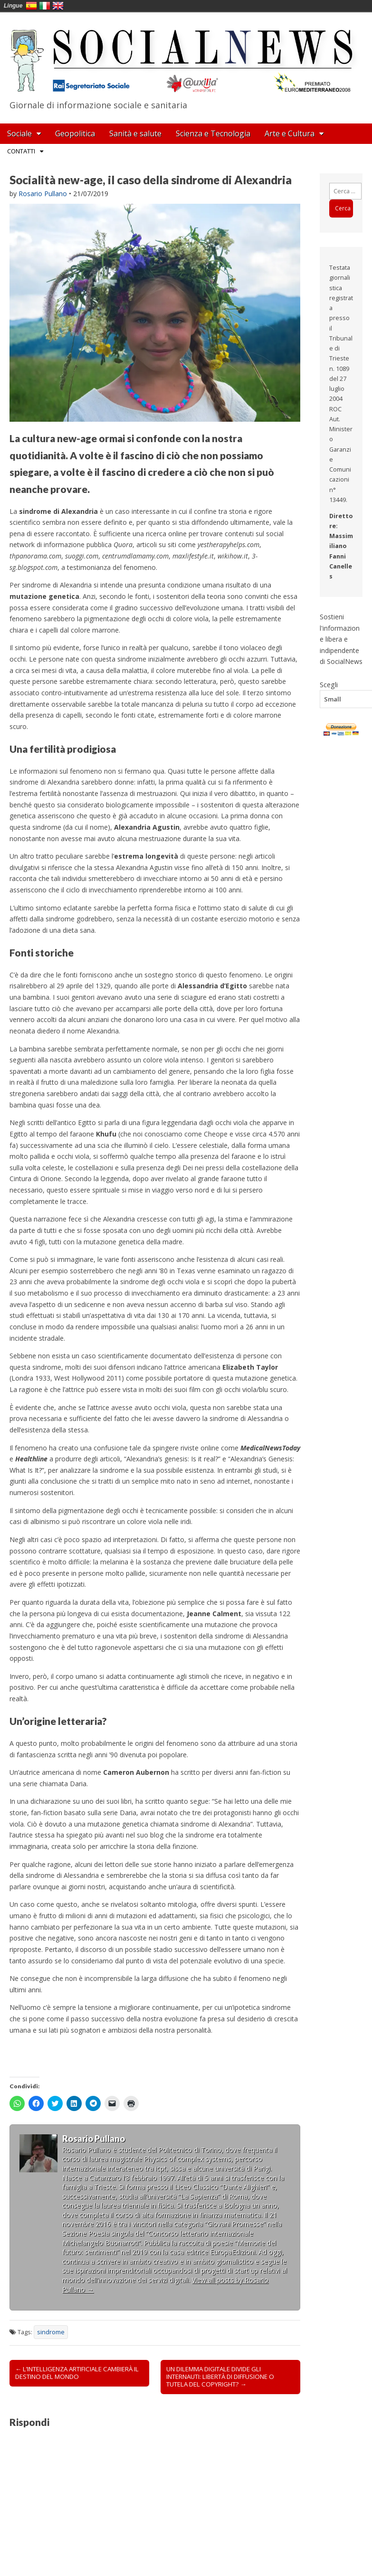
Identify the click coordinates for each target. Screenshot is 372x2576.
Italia (44, 5)
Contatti (21, 151)
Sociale (19, 133)
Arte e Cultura (290, 133)
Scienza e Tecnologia (213, 133)
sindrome (51, 2332)
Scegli (329, 684)
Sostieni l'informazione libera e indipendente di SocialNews (341, 639)
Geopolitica (75, 133)
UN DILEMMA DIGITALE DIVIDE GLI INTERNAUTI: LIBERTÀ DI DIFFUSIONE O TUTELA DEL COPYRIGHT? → (220, 2376)
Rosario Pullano (43, 193)
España (31, 5)
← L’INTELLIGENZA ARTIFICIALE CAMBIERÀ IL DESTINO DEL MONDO (77, 2373)
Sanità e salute (135, 133)
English (58, 5)
